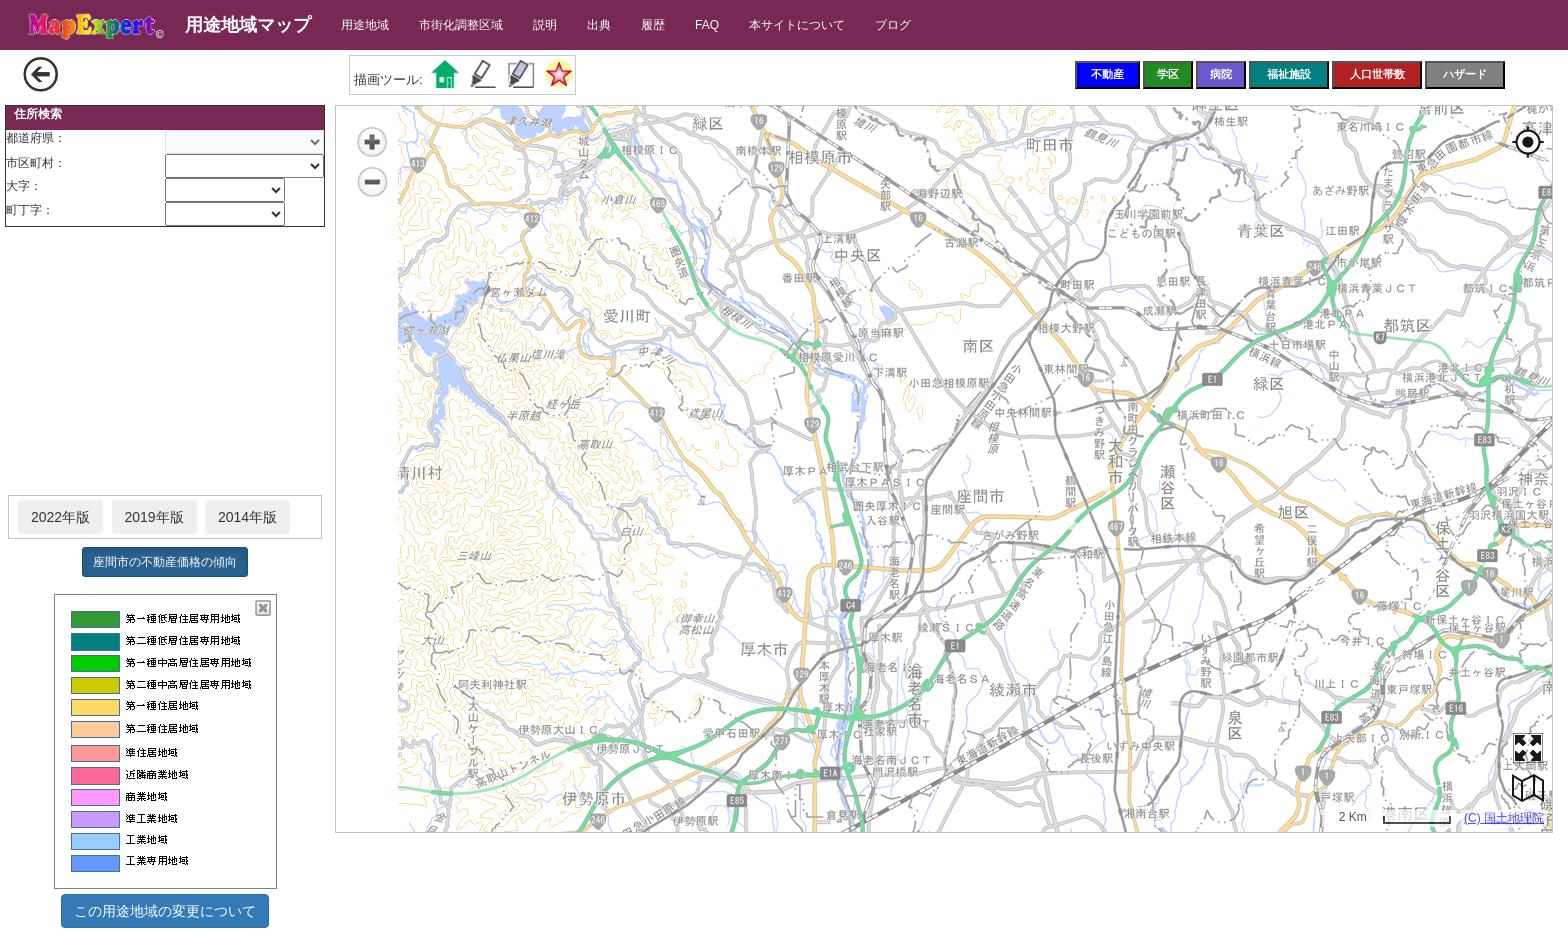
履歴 (653, 25)
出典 (599, 25)
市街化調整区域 (461, 25)
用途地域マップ (248, 25)
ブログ (893, 25)
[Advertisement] (165, 362)
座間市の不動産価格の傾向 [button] (165, 562)
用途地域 (365, 25)
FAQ (707, 25)
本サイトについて (797, 25)
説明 (545, 25)
